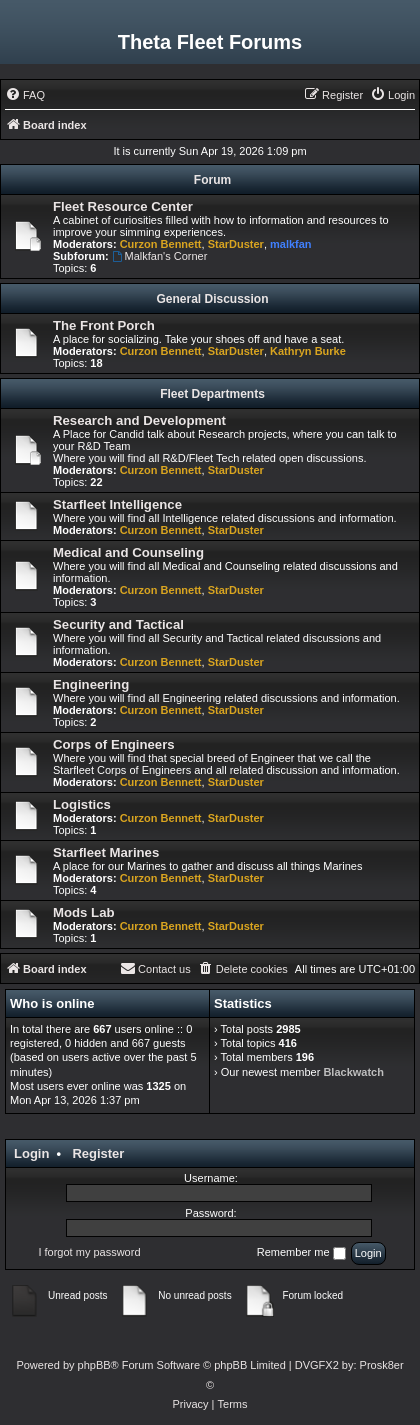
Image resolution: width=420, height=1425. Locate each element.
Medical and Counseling (128, 552)
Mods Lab (84, 912)
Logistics (82, 804)
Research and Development (139, 420)
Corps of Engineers (114, 744)
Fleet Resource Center (123, 206)
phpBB (94, 1365)
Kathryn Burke (308, 351)
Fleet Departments (212, 394)
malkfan (291, 244)
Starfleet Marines (106, 852)
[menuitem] (25, 95)
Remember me (301, 1253)
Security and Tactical (118, 624)
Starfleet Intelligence (117, 504)
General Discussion (212, 299)
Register (98, 1153)
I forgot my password (89, 1252)
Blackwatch (353, 1072)
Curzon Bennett (161, 244)
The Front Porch (104, 325)
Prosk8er (382, 1365)
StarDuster (236, 244)
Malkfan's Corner (160, 256)
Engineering (91, 684)
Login (31, 1153)
